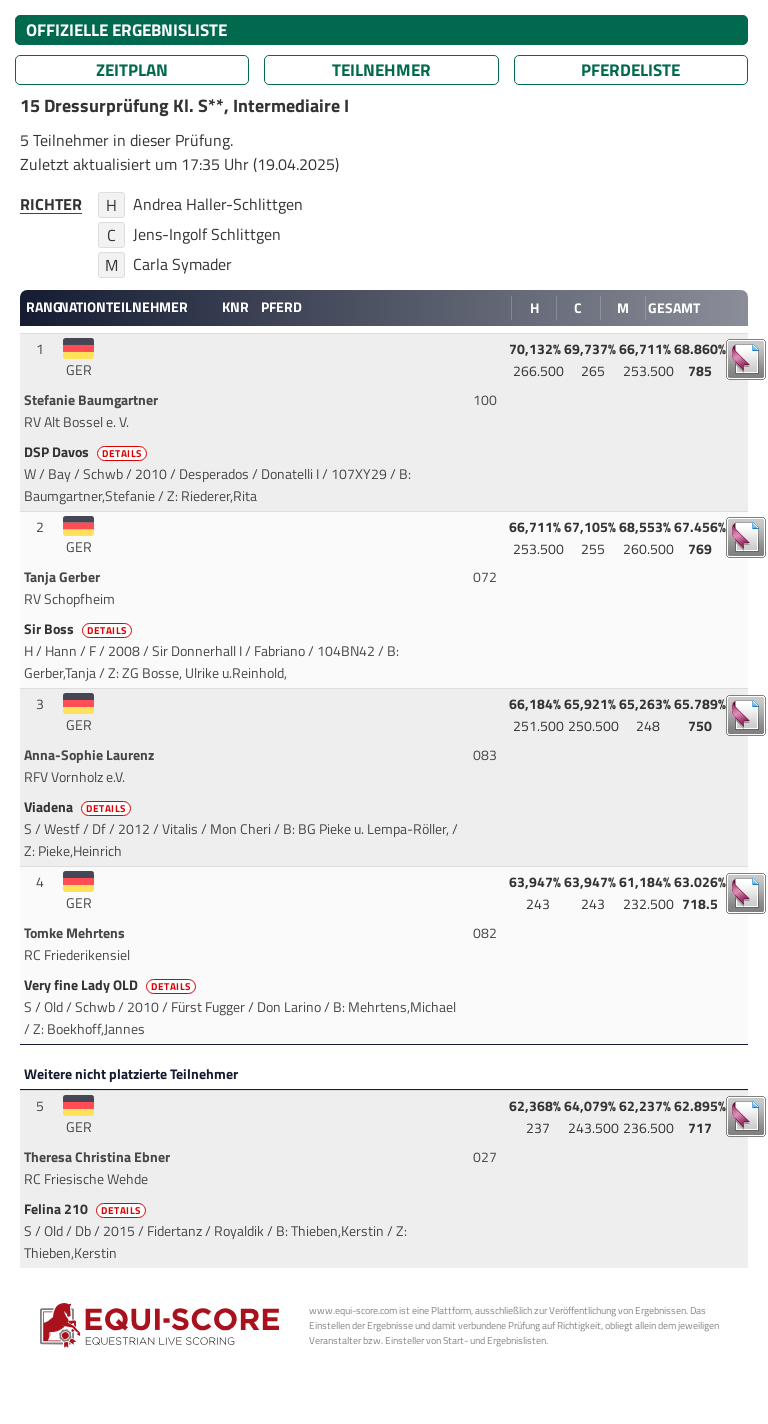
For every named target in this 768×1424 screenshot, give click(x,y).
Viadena (79, 807)
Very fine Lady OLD (111, 985)
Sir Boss (79, 629)
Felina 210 (86, 1209)
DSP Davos (87, 452)
